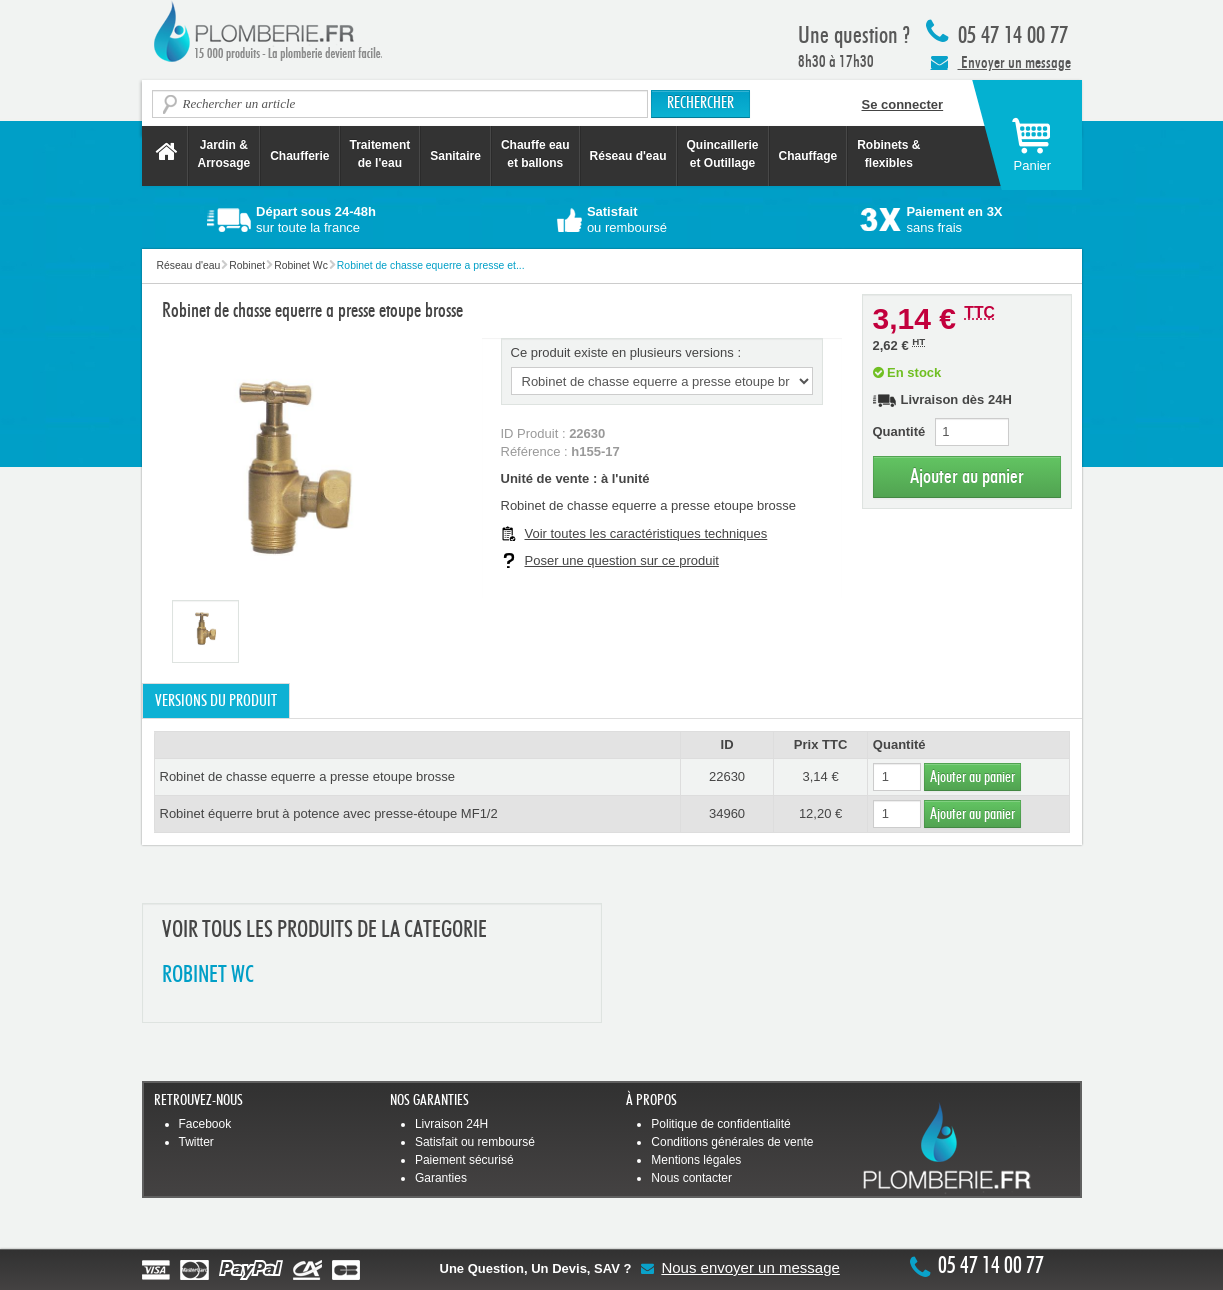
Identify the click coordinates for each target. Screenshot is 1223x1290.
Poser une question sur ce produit (622, 560)
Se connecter (903, 104)
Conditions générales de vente (732, 1142)
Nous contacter (691, 1178)
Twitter (196, 1142)
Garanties (441, 1178)
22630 (727, 776)
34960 (727, 813)
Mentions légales (696, 1160)
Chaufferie (299, 156)
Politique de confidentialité (720, 1124)
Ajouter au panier (967, 476)
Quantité (899, 431)
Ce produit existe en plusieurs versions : (626, 352)
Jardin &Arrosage (224, 154)
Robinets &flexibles (888, 154)
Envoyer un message (1001, 62)
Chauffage (808, 156)
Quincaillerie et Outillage (723, 154)
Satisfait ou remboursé (475, 1142)
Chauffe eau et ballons (535, 154)
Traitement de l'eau (380, 154)
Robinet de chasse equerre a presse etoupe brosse (308, 776)
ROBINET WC (208, 975)
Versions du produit (216, 701)
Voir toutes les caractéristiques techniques (646, 533)
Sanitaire (455, 156)
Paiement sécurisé (464, 1160)
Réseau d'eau (628, 156)
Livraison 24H (451, 1124)
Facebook (205, 1124)
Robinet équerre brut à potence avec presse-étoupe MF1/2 (329, 813)
